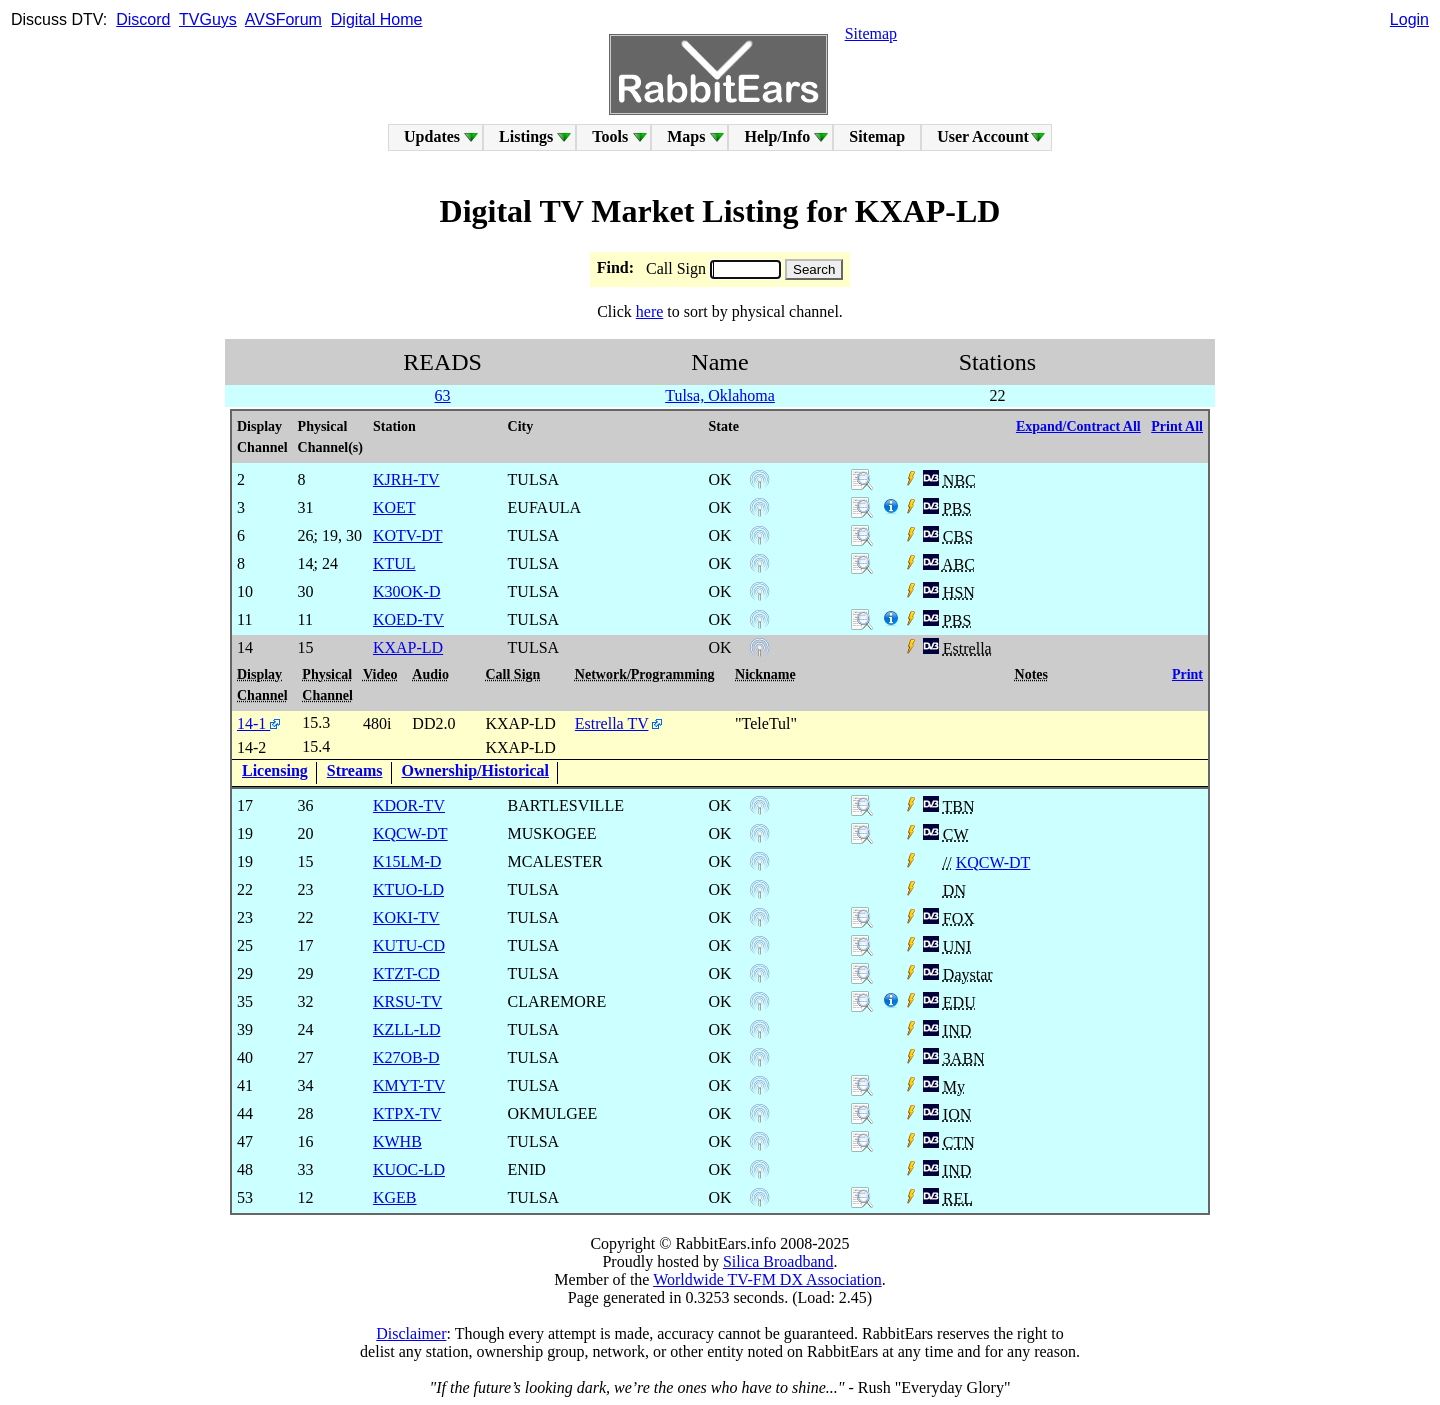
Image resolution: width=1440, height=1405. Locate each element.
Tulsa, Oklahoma (720, 395)
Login (1409, 19)
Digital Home (377, 19)
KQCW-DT (993, 862)
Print (1187, 674)
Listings (526, 136)
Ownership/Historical (476, 770)
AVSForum (283, 19)
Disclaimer (411, 1333)
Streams (355, 770)
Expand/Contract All (1078, 426)
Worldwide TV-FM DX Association (767, 1279)
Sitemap (871, 33)
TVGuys (208, 19)
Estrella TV (612, 723)
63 (443, 395)
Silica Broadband (778, 1261)
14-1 (258, 723)
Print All (1177, 426)
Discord (143, 19)
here (650, 311)
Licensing (275, 770)
